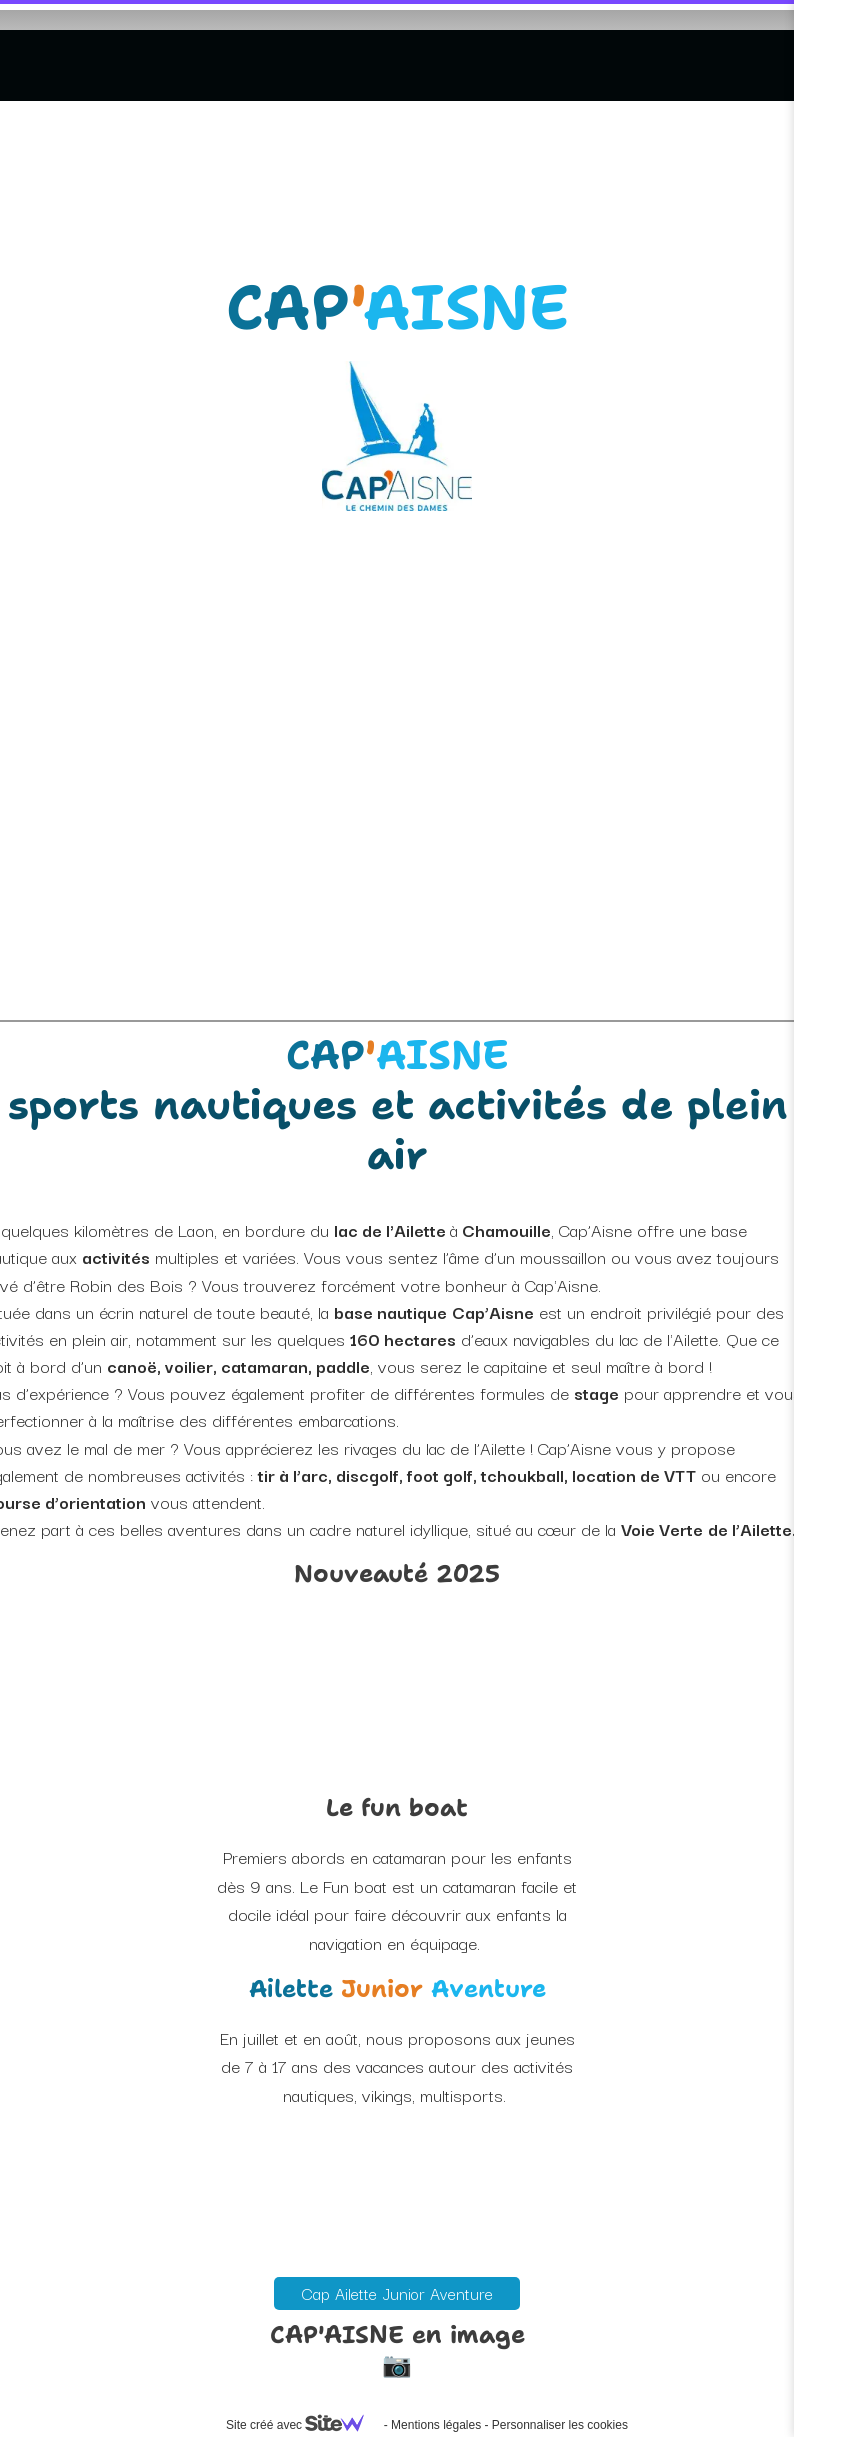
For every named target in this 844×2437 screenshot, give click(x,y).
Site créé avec (303, 2425)
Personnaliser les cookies (560, 2425)
